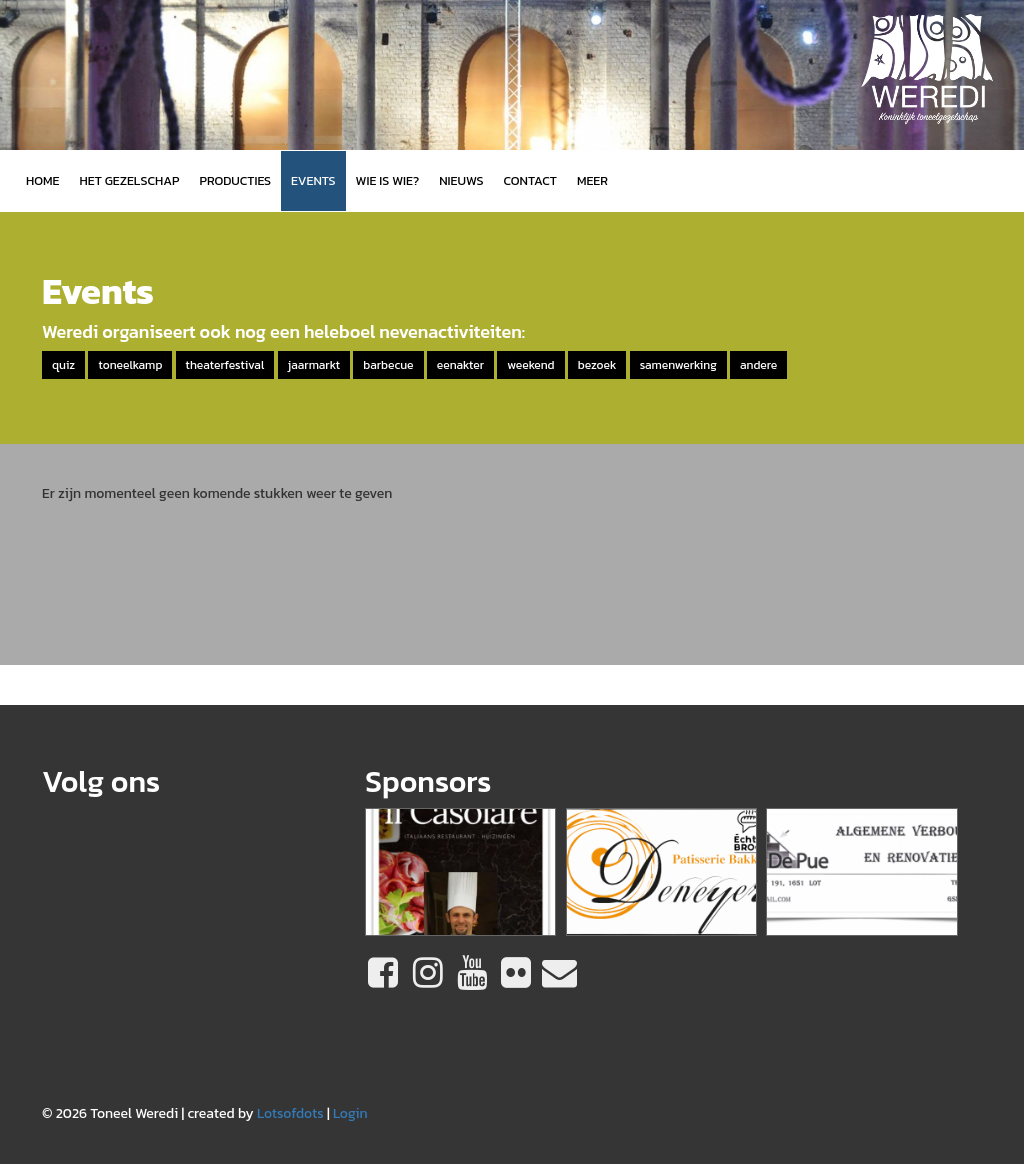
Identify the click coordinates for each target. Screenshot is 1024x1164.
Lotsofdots (290, 1113)
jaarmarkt (314, 365)
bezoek (597, 365)
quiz (63, 365)
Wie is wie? (388, 180)
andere (758, 365)
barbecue (388, 365)
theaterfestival (225, 365)
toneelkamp (130, 365)
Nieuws (461, 180)
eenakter (460, 365)
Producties (235, 180)
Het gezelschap (129, 180)
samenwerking (678, 365)
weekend (530, 365)
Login (350, 1113)
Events (313, 180)
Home (42, 180)
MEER (592, 180)
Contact (530, 180)
